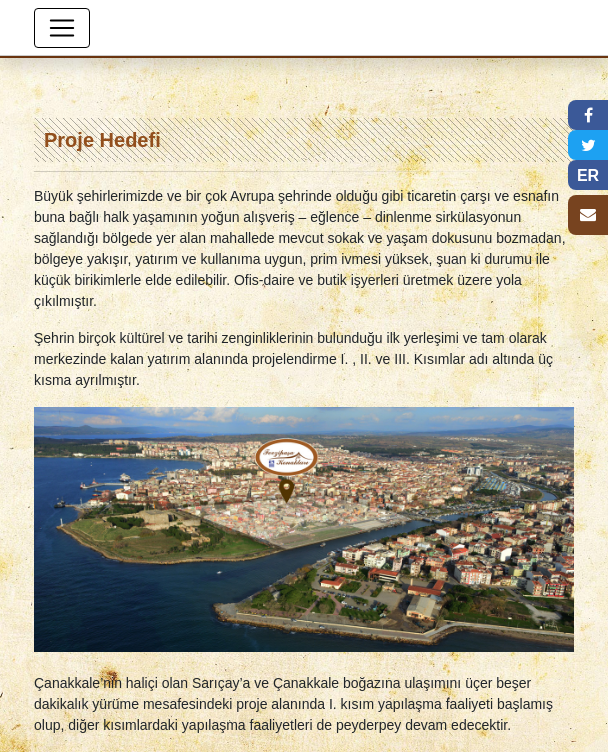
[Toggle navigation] (62, 28)
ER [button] (588, 175)
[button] (588, 115)
